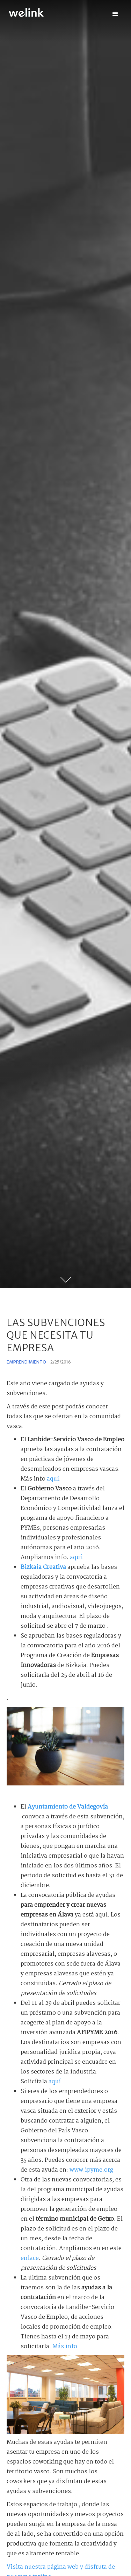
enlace (30, 2258)
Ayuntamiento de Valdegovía (68, 1807)
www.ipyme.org (91, 2170)
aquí (53, 1479)
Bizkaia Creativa (43, 1567)
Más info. (65, 2346)
